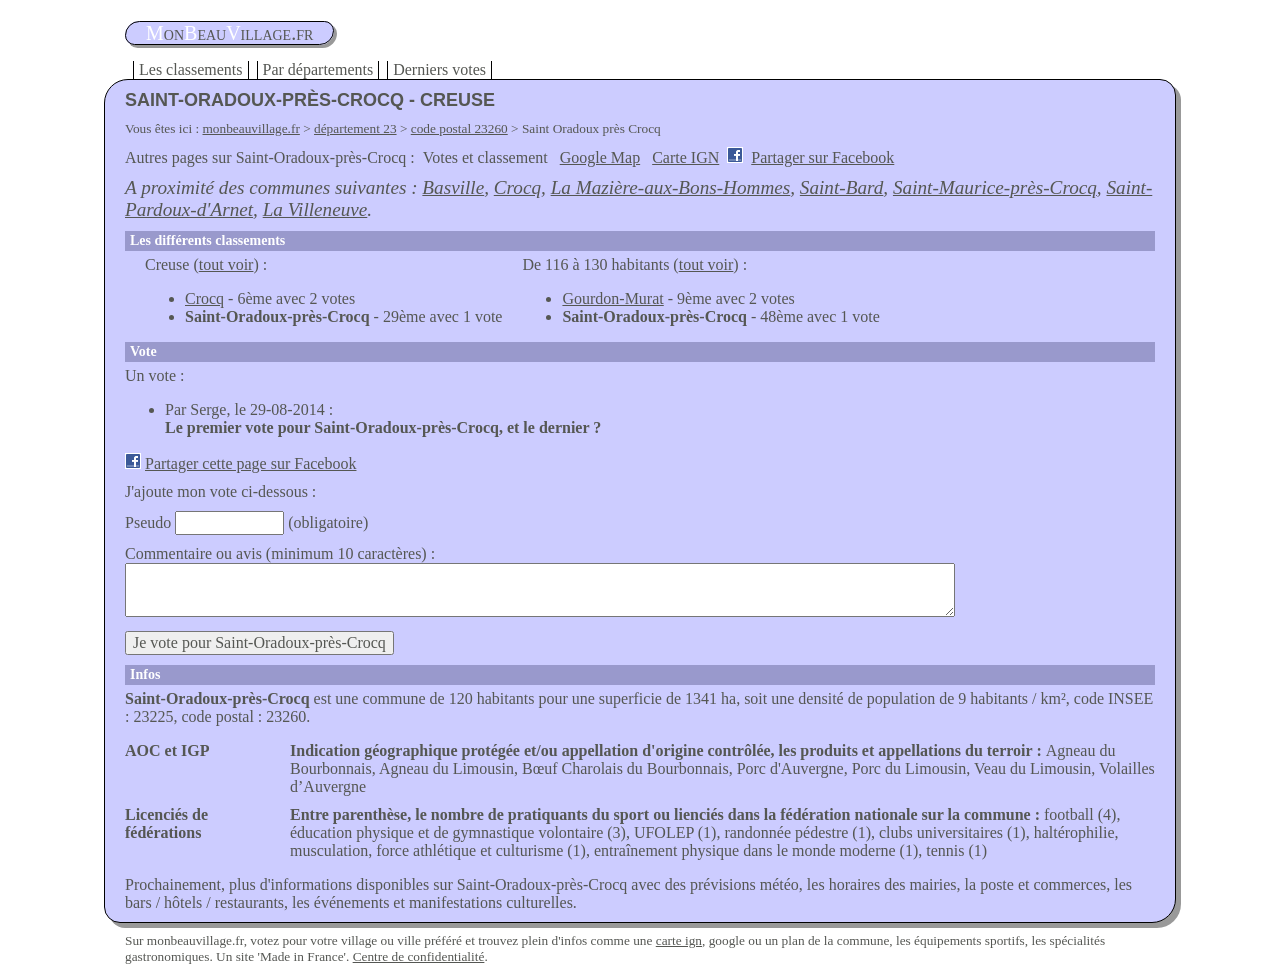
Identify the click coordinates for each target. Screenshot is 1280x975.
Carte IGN (685, 157)
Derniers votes (439, 69)
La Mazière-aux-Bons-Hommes (671, 187)
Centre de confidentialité (419, 956)
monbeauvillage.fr (251, 128)
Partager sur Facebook (822, 157)
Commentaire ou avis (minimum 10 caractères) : (280, 553)
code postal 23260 (459, 128)
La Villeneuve (315, 209)
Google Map (600, 157)
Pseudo (148, 522)
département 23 (355, 128)
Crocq (517, 187)
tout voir (226, 264)
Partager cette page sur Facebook (250, 463)
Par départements (318, 69)
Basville (453, 187)
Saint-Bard (842, 187)
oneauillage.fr (229, 33)
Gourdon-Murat (612, 298)
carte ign (679, 940)
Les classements (191, 69)
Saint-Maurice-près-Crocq (995, 187)
